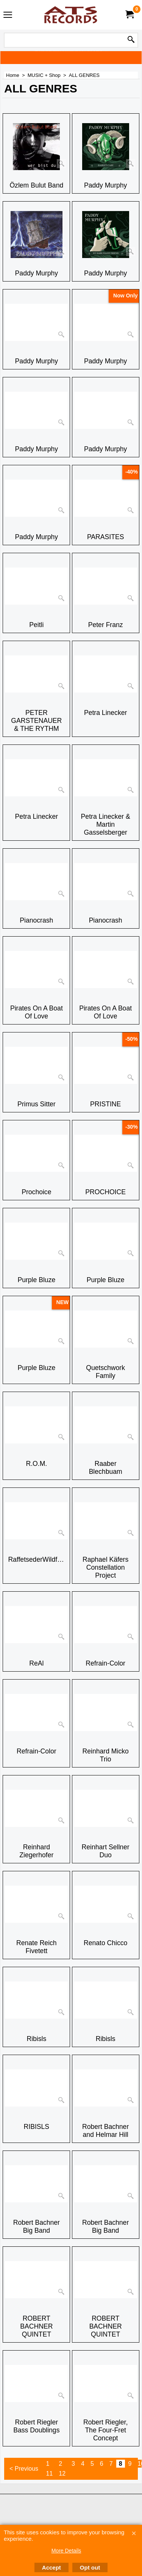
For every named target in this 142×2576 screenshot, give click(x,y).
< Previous (23, 2468)
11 (49, 2473)
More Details (66, 2551)
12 (62, 2473)
